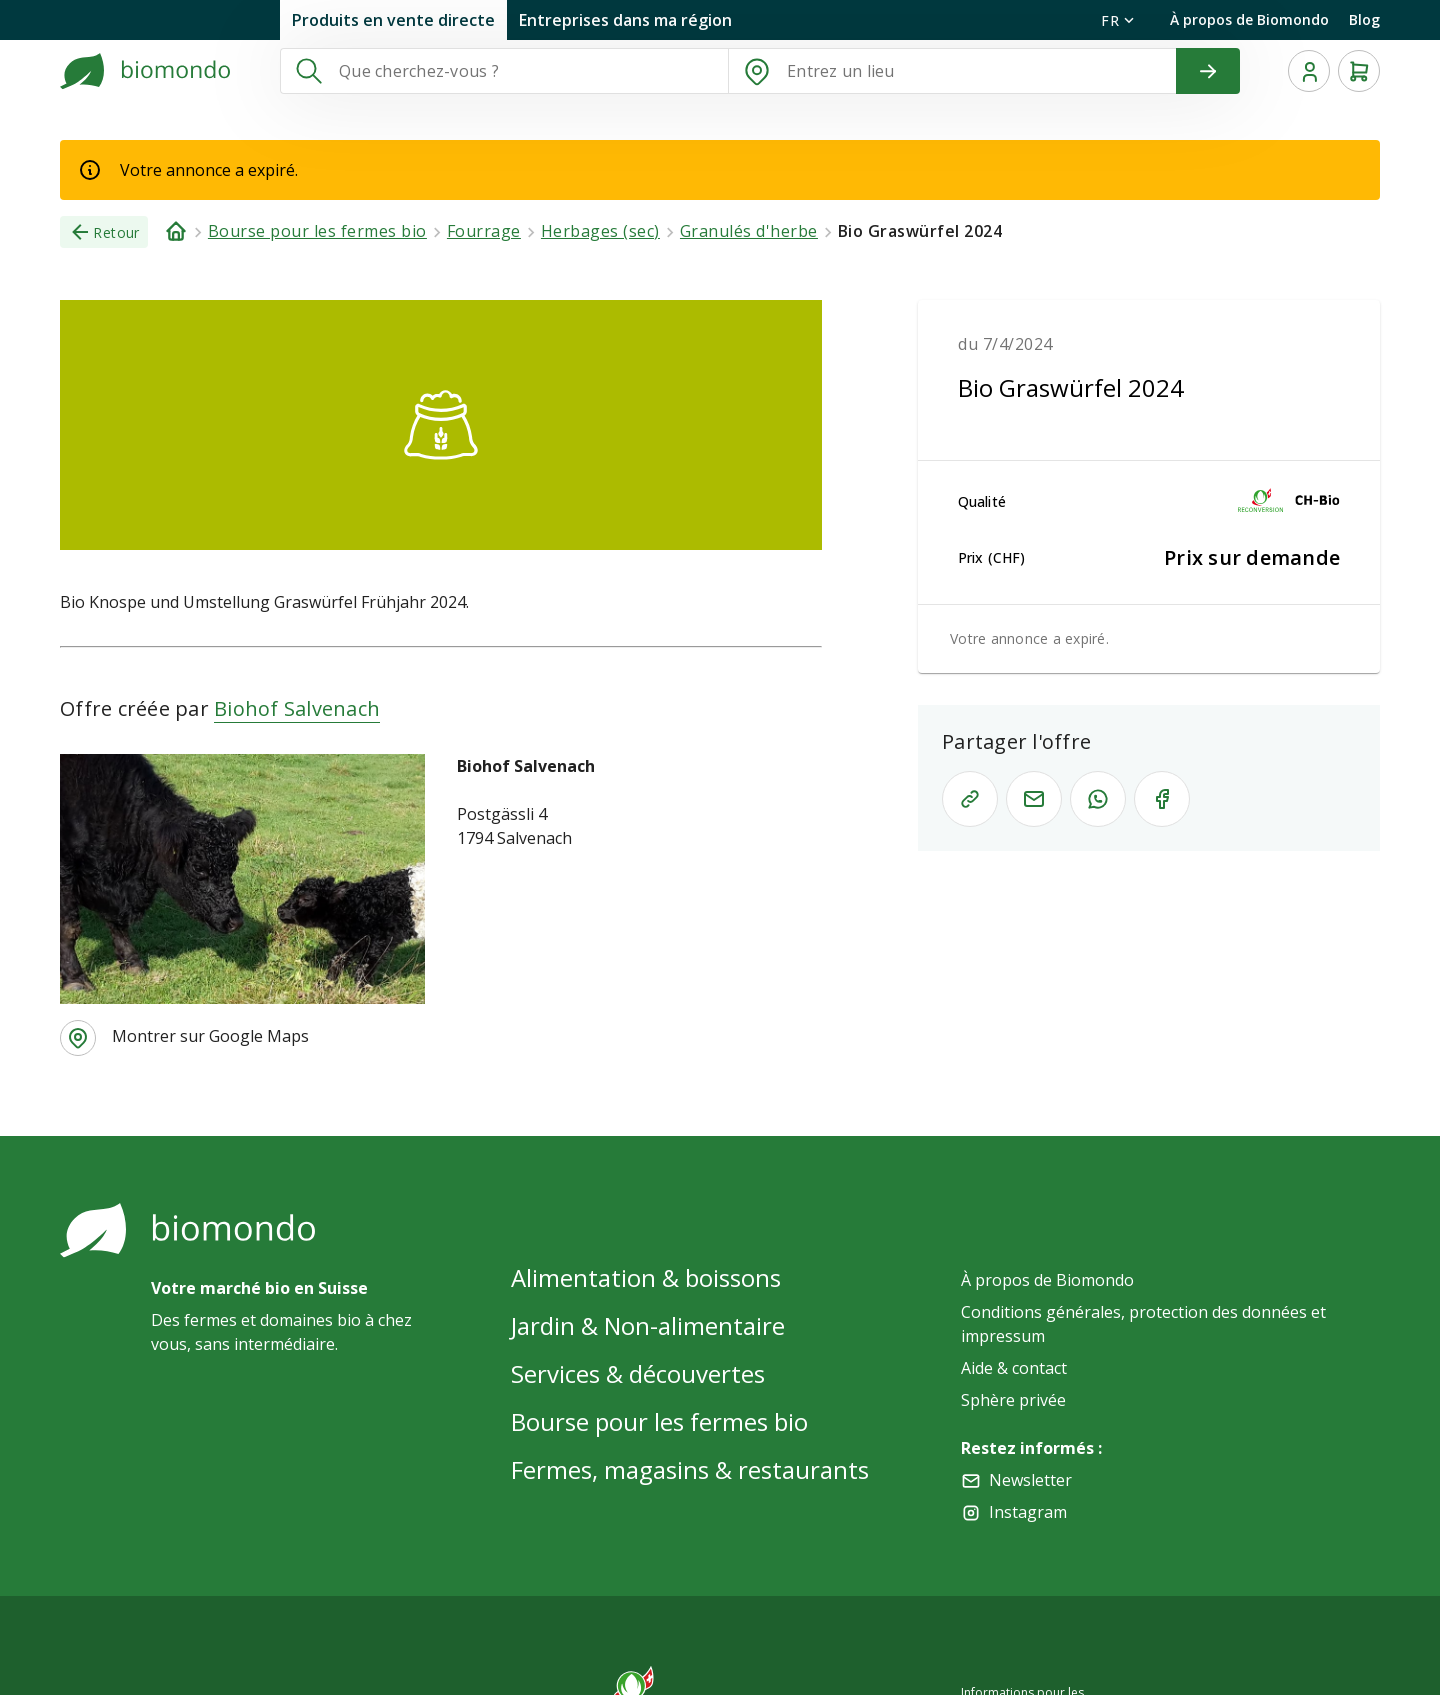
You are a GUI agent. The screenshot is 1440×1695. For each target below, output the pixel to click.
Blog (1364, 19)
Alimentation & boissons (646, 1277)
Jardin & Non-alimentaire (648, 1325)
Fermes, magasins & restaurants (690, 1469)
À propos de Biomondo (1249, 19)
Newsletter (1030, 1480)
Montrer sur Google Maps (210, 1036)
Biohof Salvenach (297, 708)
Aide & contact (1014, 1368)
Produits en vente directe (393, 20)
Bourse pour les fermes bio (659, 1421)
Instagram (1028, 1512)
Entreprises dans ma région (625, 20)
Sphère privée (1013, 1400)
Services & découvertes (638, 1373)
